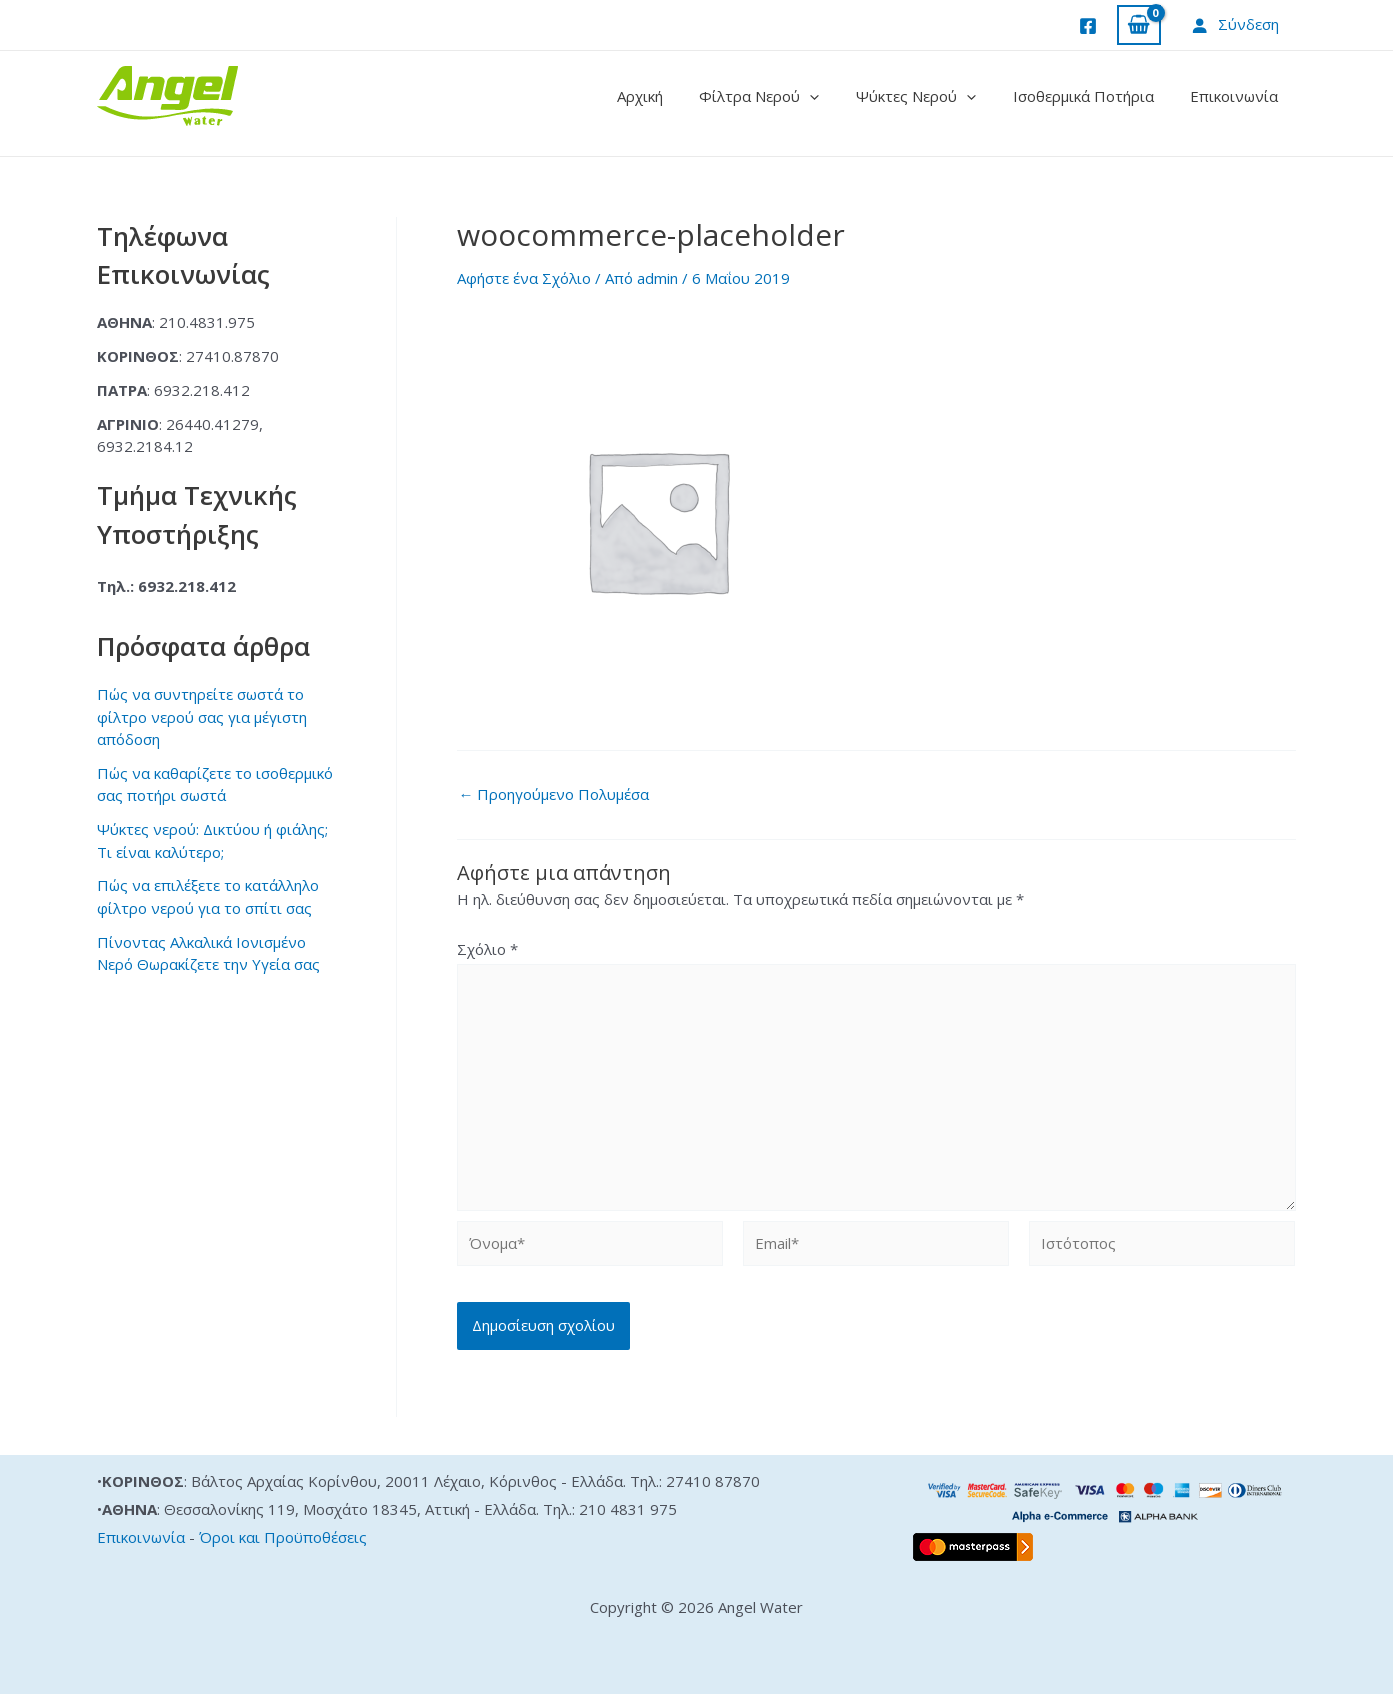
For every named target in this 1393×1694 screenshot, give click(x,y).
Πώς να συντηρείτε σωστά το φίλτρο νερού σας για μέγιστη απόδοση (202, 716)
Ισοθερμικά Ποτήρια (1093, 96)
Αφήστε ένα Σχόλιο (524, 278)
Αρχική (670, 96)
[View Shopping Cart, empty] (1138, 25)
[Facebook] (1088, 26)
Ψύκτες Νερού (933, 96)
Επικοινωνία (1238, 96)
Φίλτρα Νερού (783, 96)
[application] (833, 96)
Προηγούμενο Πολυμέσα (554, 794)
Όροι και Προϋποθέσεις (283, 1537)
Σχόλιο (487, 949)
